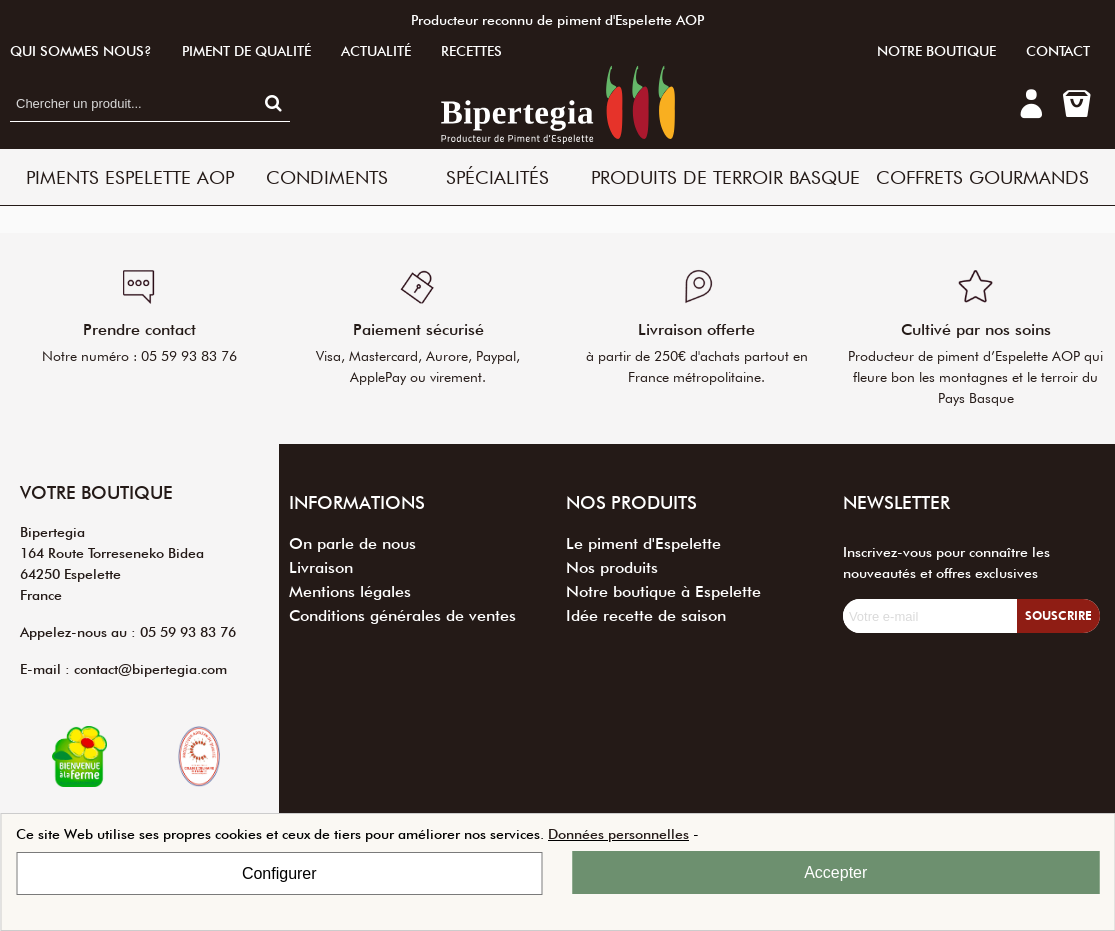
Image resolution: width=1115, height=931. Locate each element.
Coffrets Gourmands (982, 177)
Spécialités (497, 177)
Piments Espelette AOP (130, 177)
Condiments (327, 177)
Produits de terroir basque (725, 177)
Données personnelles (618, 834)
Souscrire (1058, 615)
